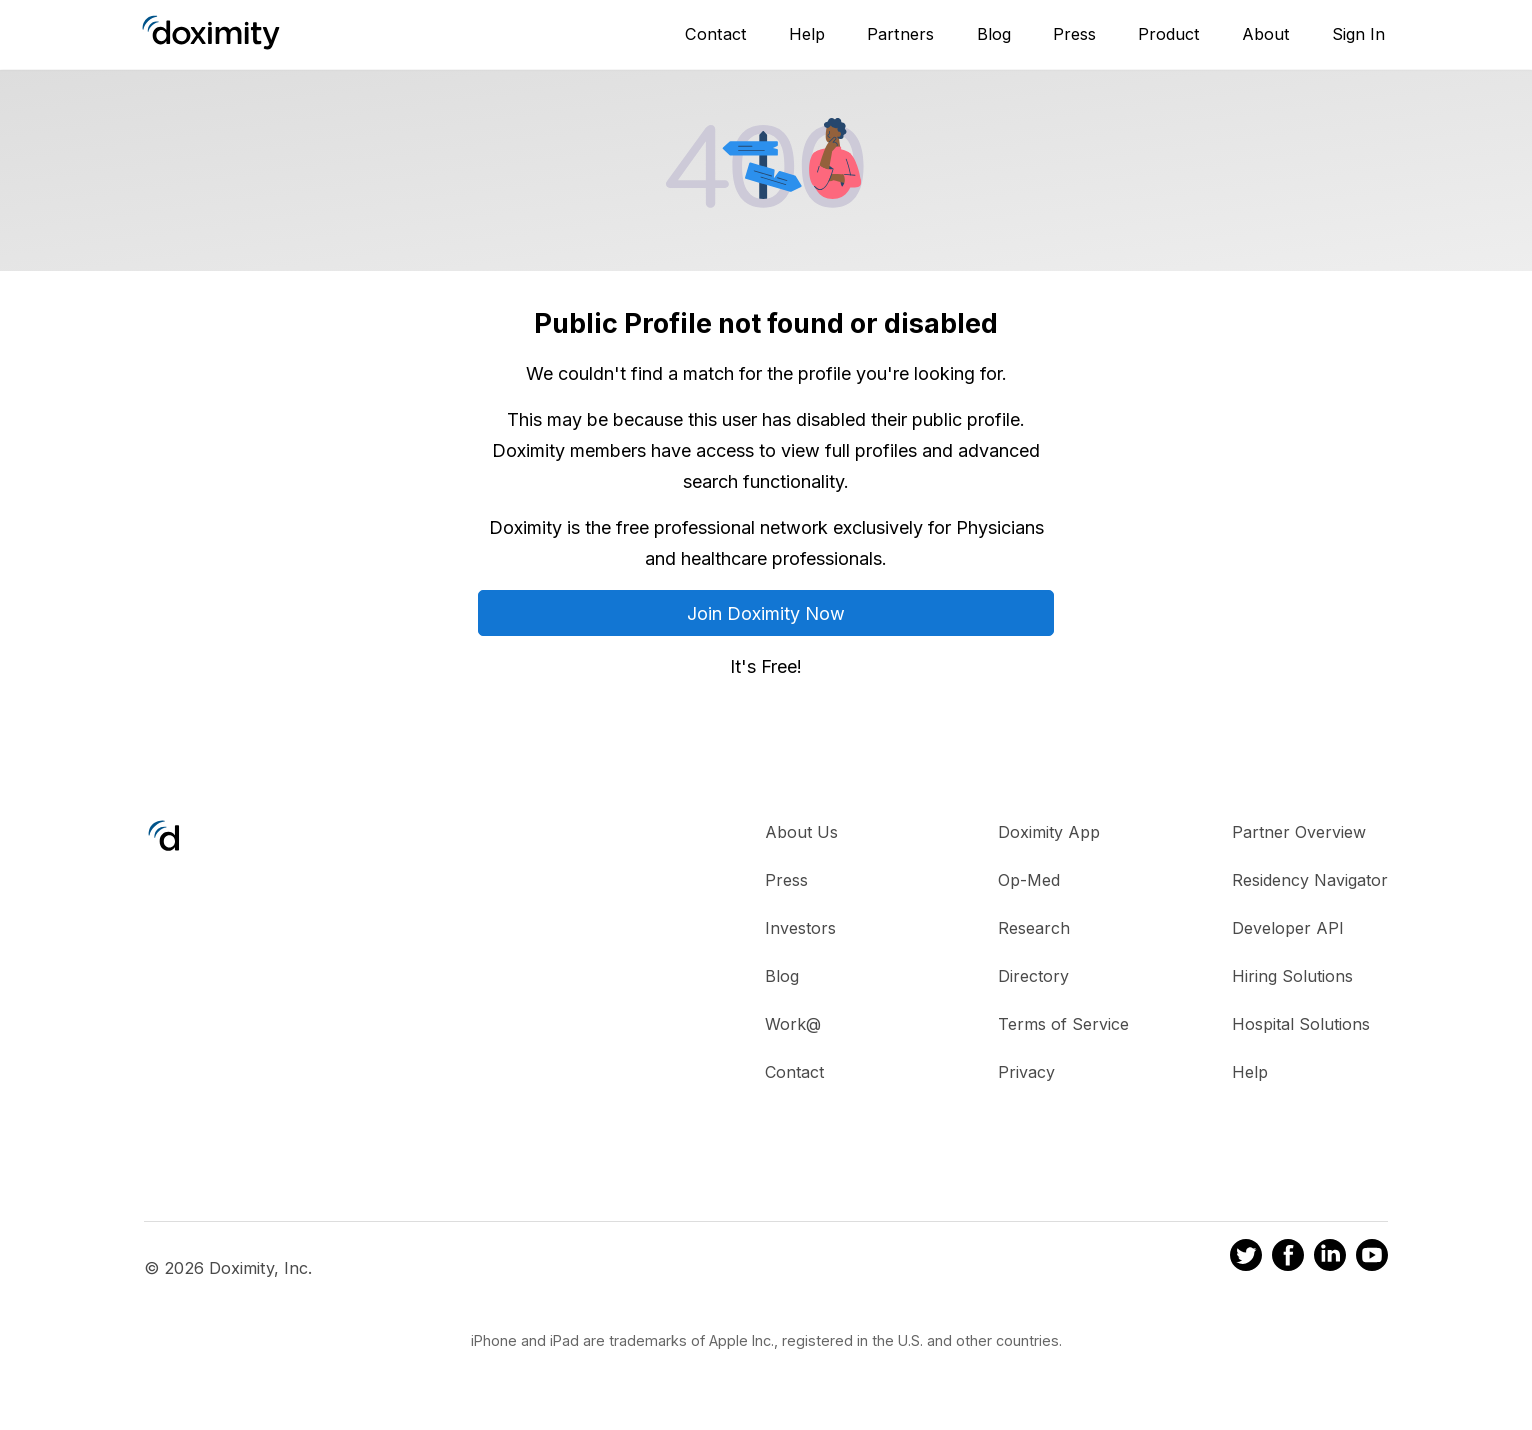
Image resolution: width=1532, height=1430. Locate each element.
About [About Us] (1266, 34)
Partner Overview (1299, 832)
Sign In (1358, 34)
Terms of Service (1063, 1024)
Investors (800, 928)
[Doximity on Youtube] (1372, 1258)
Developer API (1288, 928)
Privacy (1026, 1072)
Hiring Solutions (1292, 976)
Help (807, 34)
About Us (801, 832)
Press (1074, 34)
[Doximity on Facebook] (1288, 1258)
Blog (994, 34)
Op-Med (1029, 880)
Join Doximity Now (766, 613)
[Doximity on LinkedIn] (1330, 1258)
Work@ (793, 1024)
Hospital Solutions (1301, 1024)
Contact (716, 34)
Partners (900, 34)
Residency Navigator (1310, 880)
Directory (1033, 976)
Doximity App (1049, 832)
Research (1034, 928)
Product (1169, 34)
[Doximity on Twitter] (1246, 1258)
